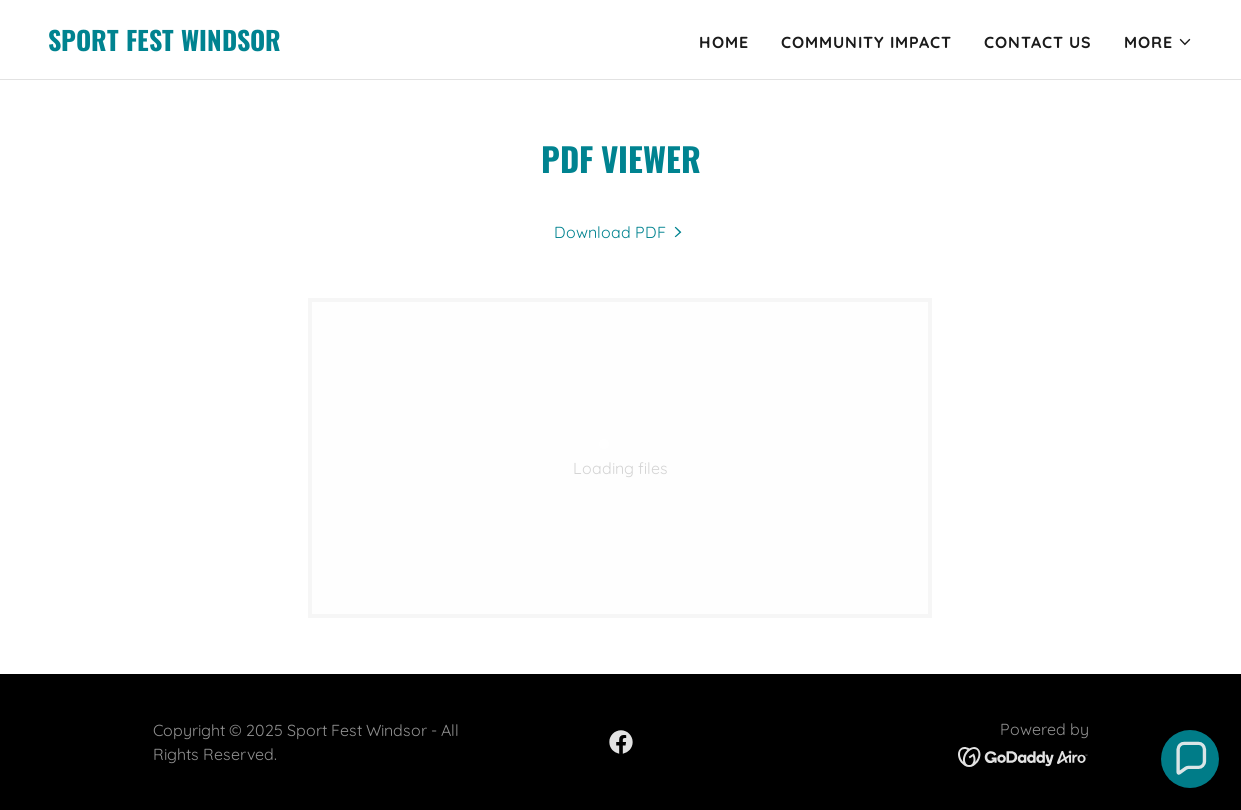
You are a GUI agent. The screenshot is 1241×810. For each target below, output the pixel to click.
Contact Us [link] (1038, 42)
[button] (1158, 42)
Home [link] (724, 42)
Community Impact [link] (866, 42)
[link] (164, 45)
